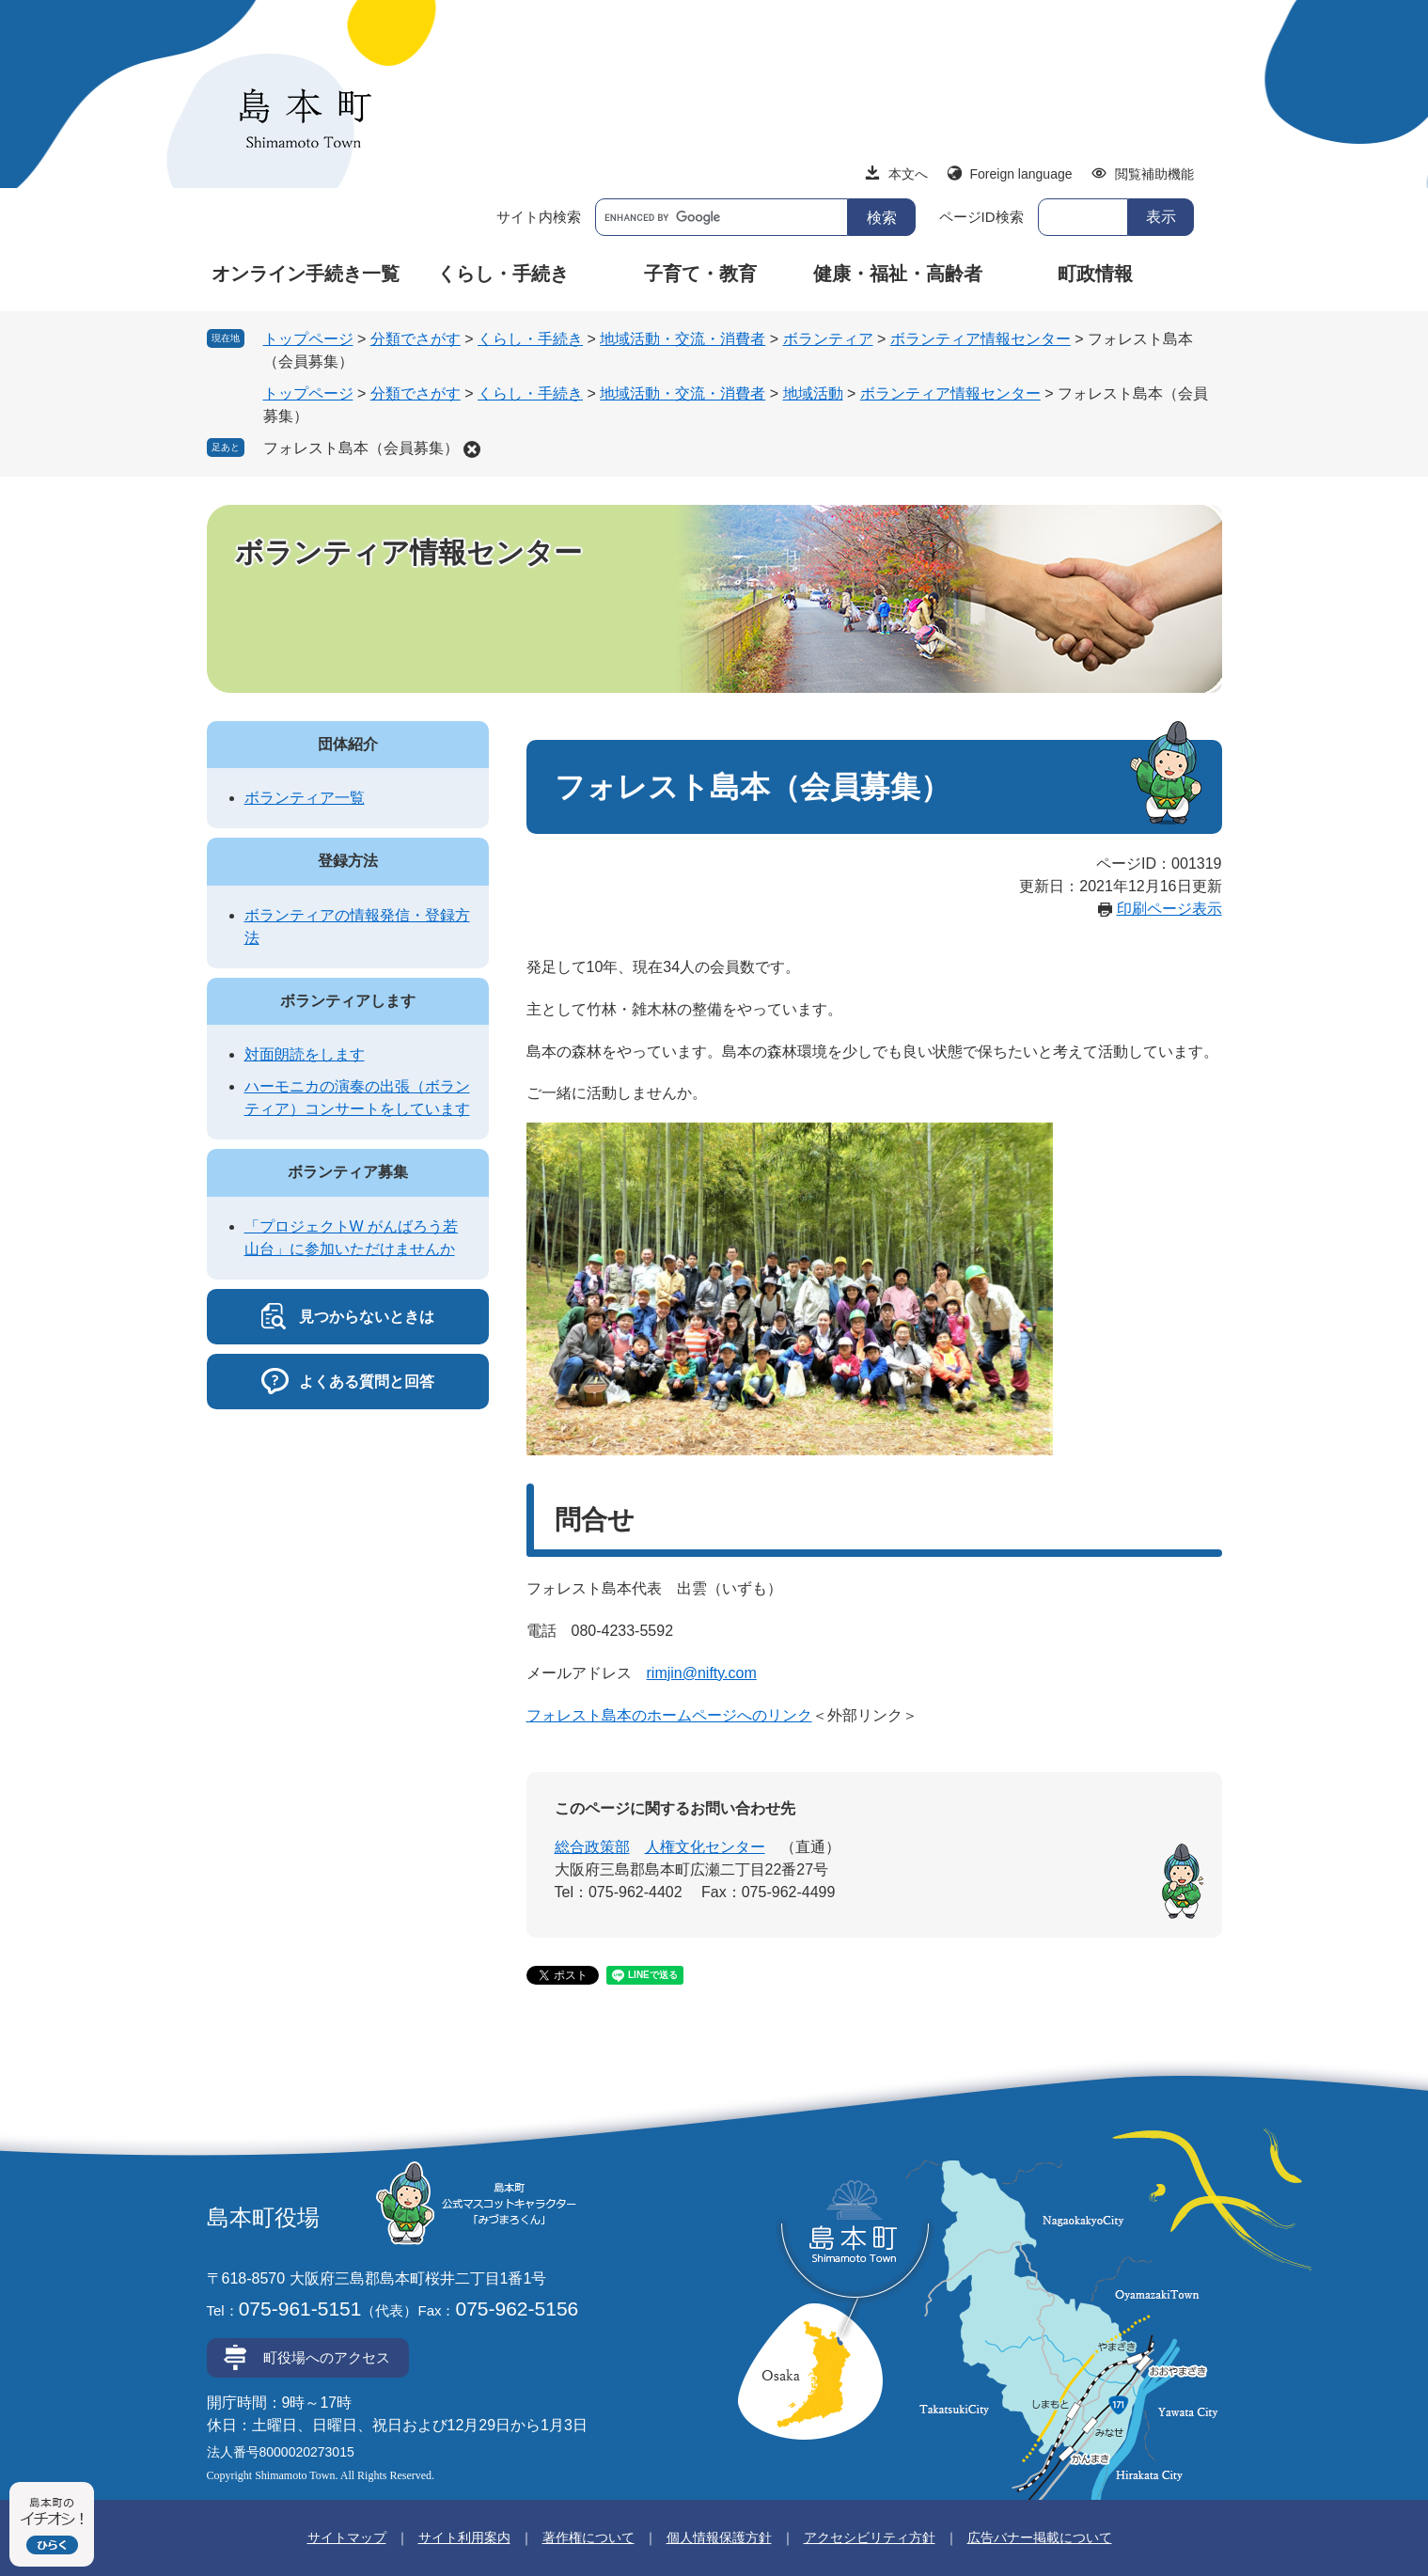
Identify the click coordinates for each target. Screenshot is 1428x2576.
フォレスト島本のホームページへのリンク (669, 1715)
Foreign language (1021, 173)
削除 (471, 449)
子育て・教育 (700, 273)
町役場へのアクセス (326, 2357)
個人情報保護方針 (719, 2537)
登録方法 (348, 861)
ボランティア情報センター (980, 339)
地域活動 (813, 393)
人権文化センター (705, 1847)
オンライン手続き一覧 (306, 273)
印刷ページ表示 (1169, 909)
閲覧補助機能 (1154, 173)
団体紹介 (348, 744)
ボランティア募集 (348, 1172)
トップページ (308, 339)
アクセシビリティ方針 (869, 2537)
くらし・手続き (503, 273)
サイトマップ (346, 2537)
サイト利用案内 (464, 2537)
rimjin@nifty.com (702, 1673)
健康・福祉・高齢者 (897, 273)
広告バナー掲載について (1039, 2537)
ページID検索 (981, 217)
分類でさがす (415, 339)
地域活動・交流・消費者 (682, 339)
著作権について (588, 2537)
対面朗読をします (304, 1054)
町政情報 (1095, 273)
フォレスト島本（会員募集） (361, 448)
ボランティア (828, 339)
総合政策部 (592, 1847)
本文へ (908, 173)
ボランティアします (348, 1001)
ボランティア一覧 (304, 798)
